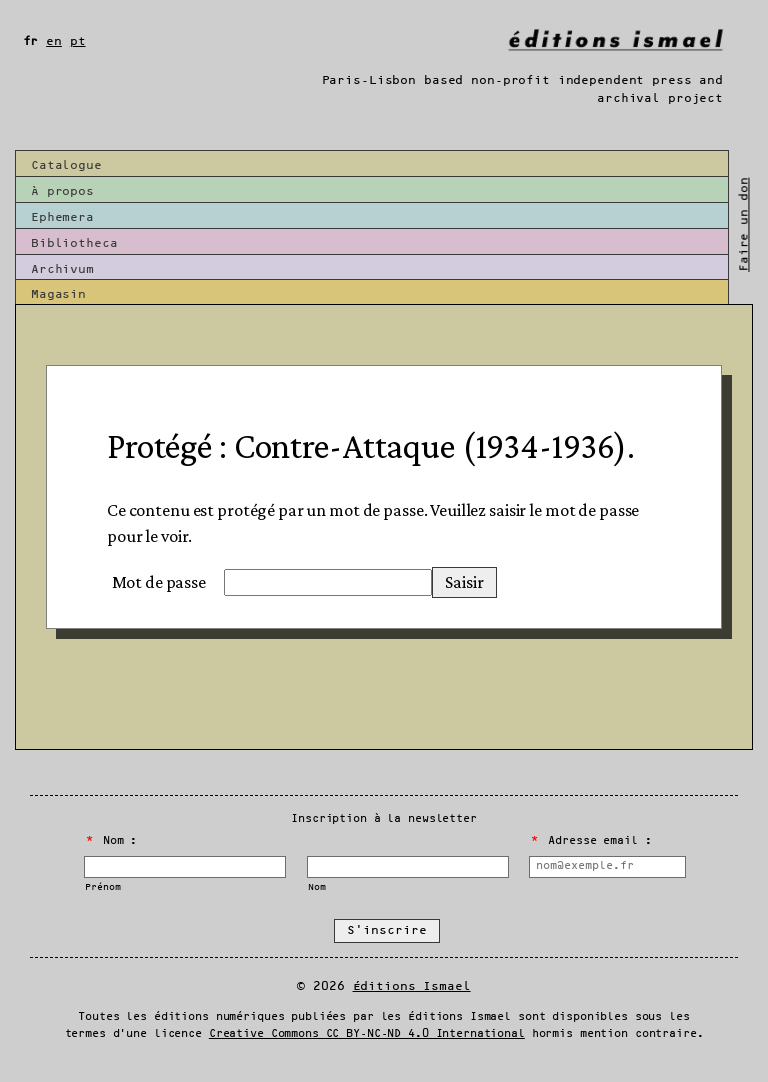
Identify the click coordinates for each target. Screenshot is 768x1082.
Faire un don (743, 224)
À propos (62, 191)
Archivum (62, 269)
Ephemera (62, 217)
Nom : (112, 841)
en (54, 41)
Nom (317, 887)
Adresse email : (591, 841)
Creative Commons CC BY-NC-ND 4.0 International (367, 1034)
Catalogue (66, 165)
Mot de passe (159, 582)
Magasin (58, 294)
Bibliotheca (74, 243)
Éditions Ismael (412, 986)
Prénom (102, 887)
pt (78, 41)
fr (31, 41)
